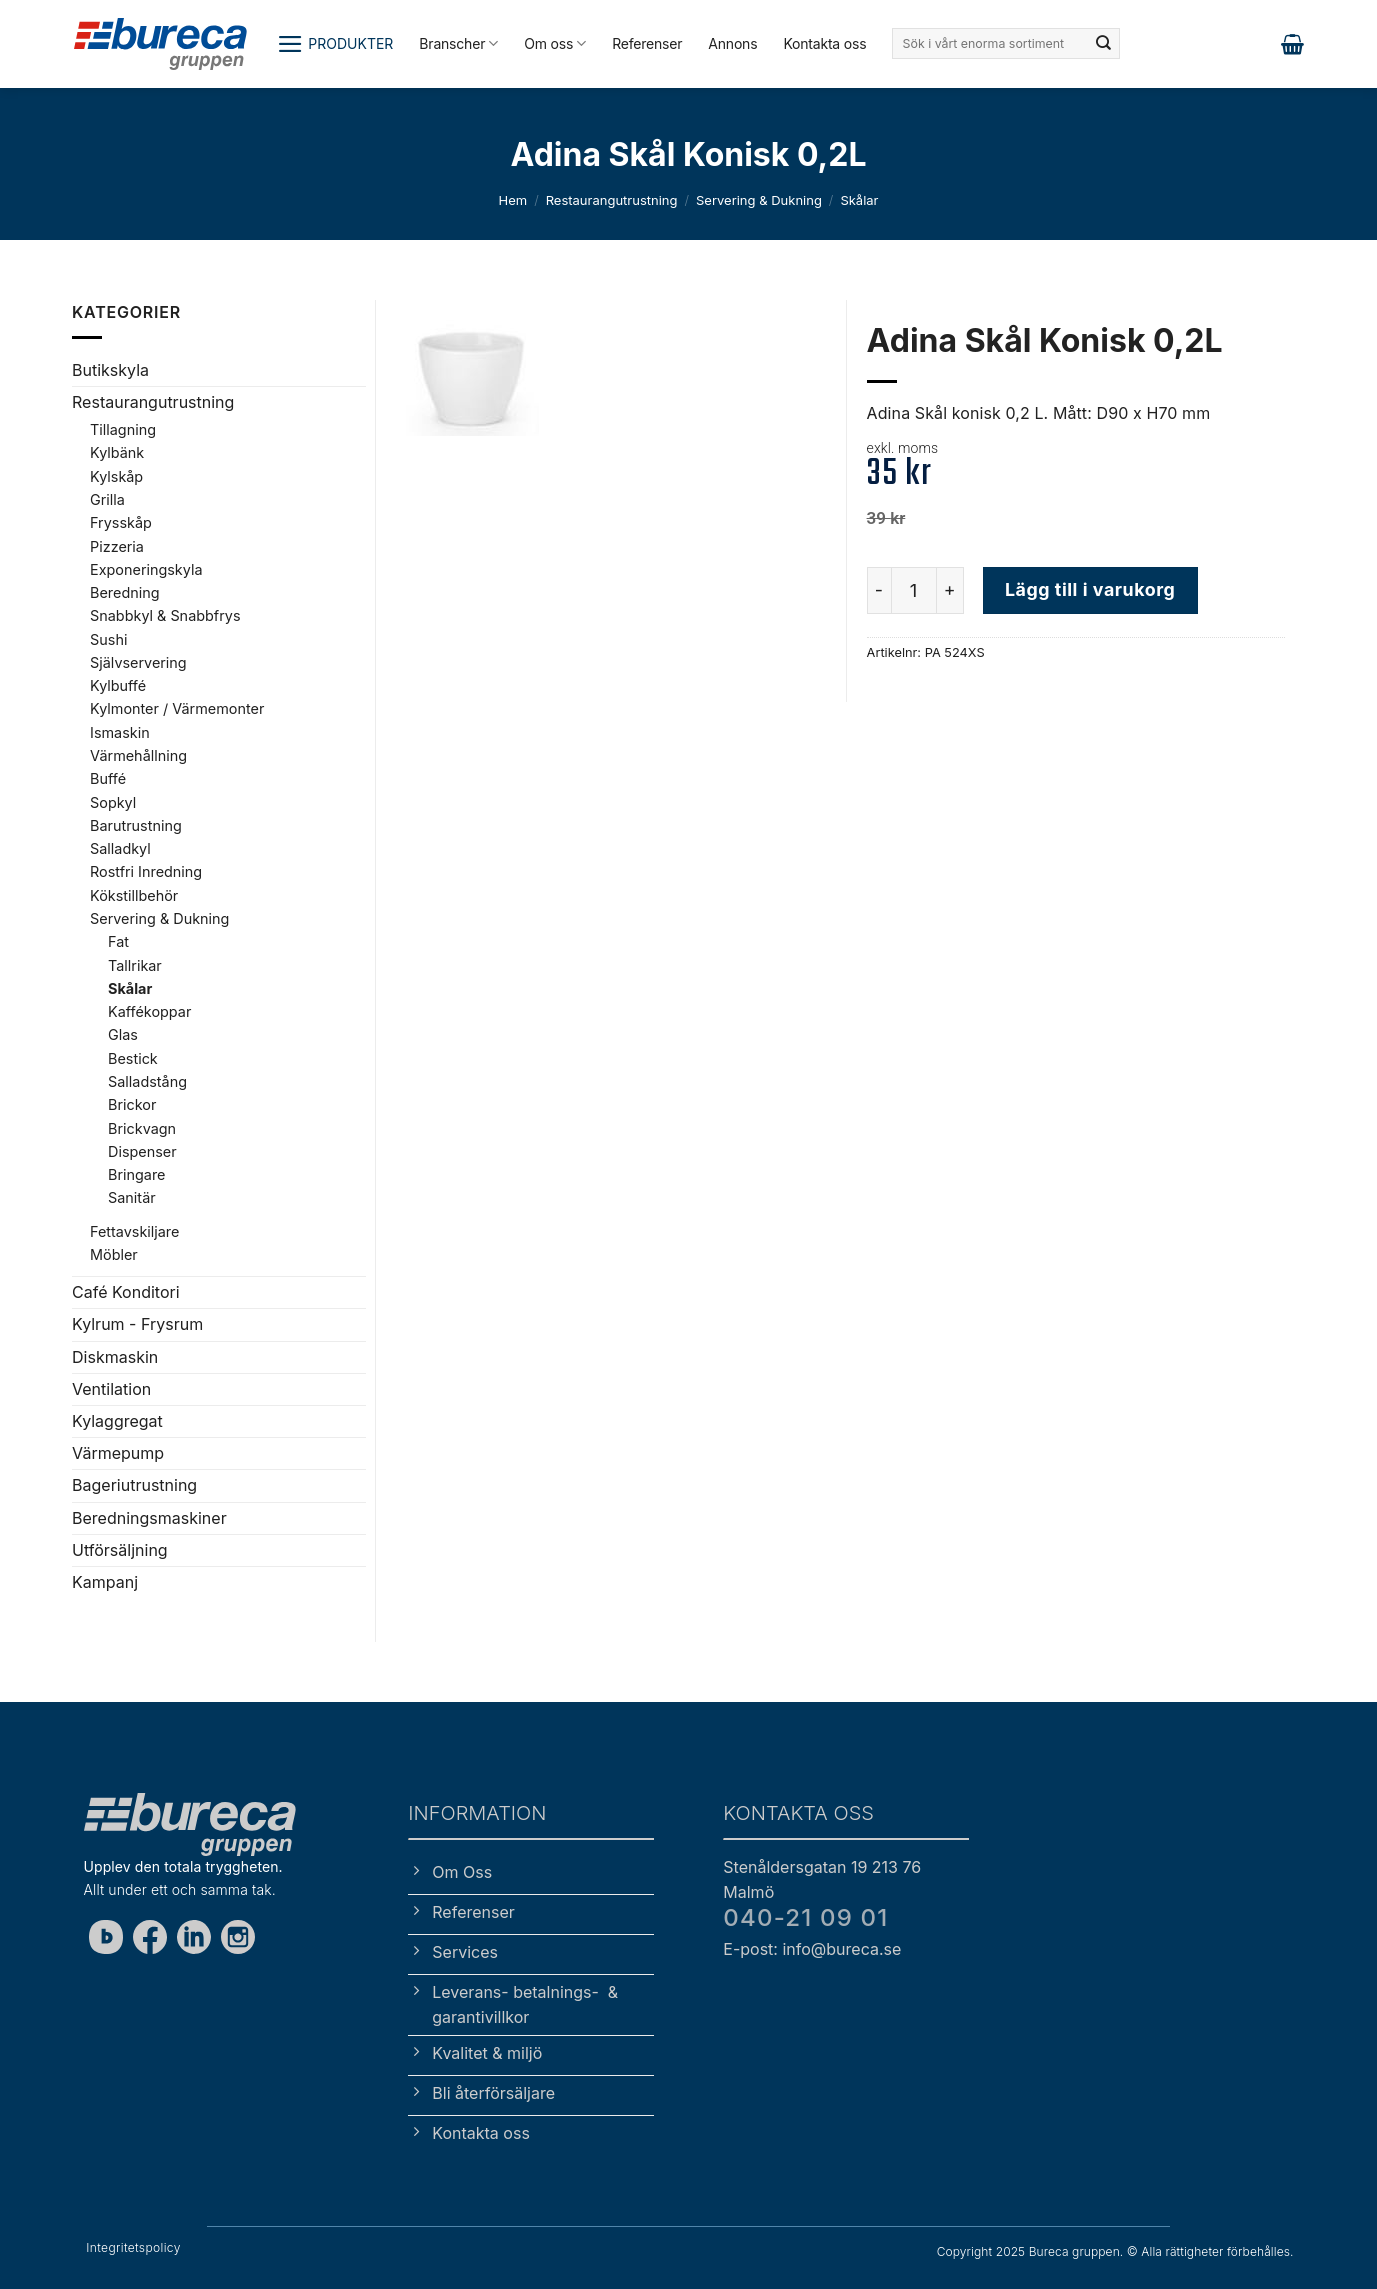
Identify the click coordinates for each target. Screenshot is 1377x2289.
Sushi (108, 639)
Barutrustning (136, 825)
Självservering (138, 662)
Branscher (458, 43)
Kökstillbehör (134, 895)
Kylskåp (116, 476)
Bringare (136, 1174)
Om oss (555, 43)
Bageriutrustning (134, 1485)
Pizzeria (117, 546)
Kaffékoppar (149, 1011)
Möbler (114, 1254)
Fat (118, 941)
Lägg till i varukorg (1090, 589)
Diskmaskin (115, 1357)
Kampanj (105, 1582)
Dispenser (142, 1151)
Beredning (125, 592)
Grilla (107, 499)
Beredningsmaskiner (149, 1518)
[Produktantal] (914, 590)
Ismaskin (120, 732)
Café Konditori (126, 1292)
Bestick (133, 1058)
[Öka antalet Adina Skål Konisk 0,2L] (951, 590)
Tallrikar (135, 965)
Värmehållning (138, 755)
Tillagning (123, 429)
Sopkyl (113, 802)
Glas (123, 1034)
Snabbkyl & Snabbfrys (165, 615)
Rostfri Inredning (146, 871)
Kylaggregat (117, 1421)
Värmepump (118, 1453)
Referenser (647, 43)
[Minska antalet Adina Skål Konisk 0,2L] (879, 590)
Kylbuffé (118, 685)
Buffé (108, 778)
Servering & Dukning (759, 200)
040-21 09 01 (805, 1917)
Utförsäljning (120, 1550)
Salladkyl (120, 848)
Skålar (859, 200)
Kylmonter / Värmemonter (177, 708)
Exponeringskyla (146, 569)
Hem (513, 200)
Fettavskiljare (134, 1231)
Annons (732, 43)
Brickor (132, 1104)
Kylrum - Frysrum (137, 1324)
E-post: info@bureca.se (812, 1949)
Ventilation (111, 1389)
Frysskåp (121, 522)
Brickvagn (142, 1128)
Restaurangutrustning (612, 200)
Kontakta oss (824, 43)
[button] (335, 44)
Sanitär (132, 1197)
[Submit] (1103, 44)
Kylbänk (117, 452)
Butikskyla (110, 370)
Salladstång (147, 1081)
